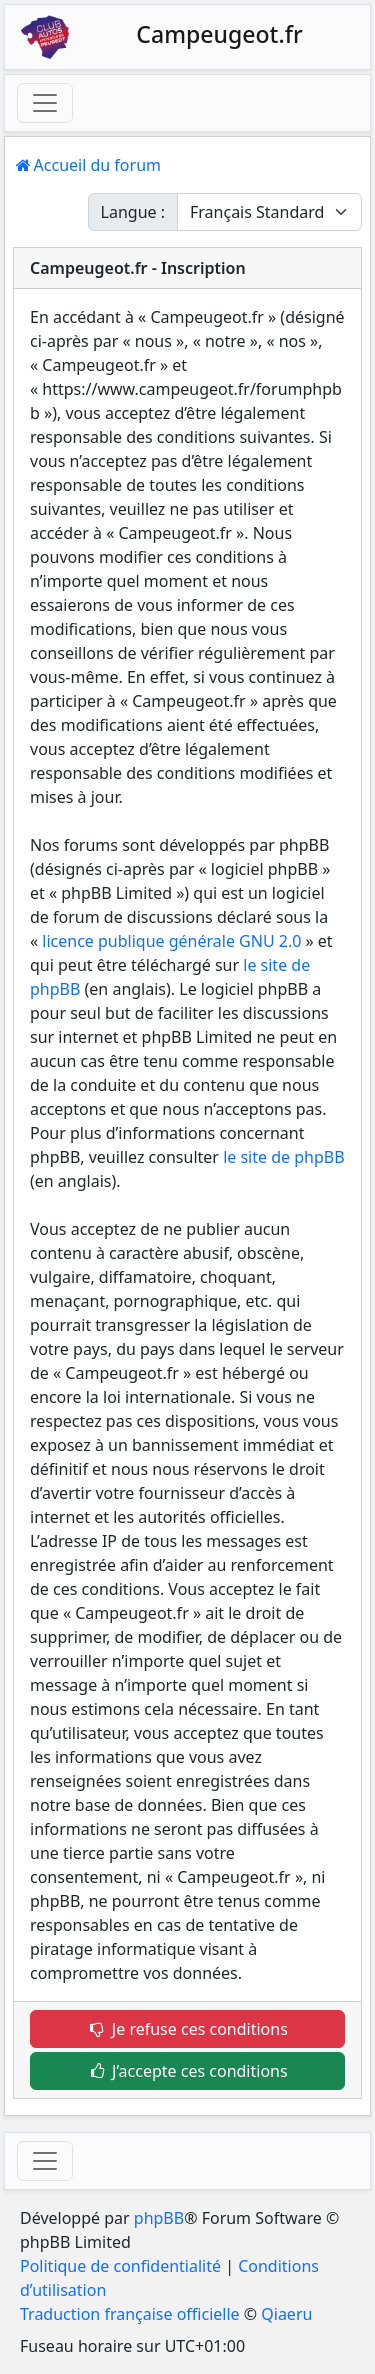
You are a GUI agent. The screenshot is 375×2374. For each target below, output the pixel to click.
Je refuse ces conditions (187, 2029)
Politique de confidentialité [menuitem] (120, 2266)
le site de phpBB (283, 1157)
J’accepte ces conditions (187, 2071)
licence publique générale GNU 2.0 (171, 941)
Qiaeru (286, 2314)
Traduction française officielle (130, 2314)
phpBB (159, 2218)
